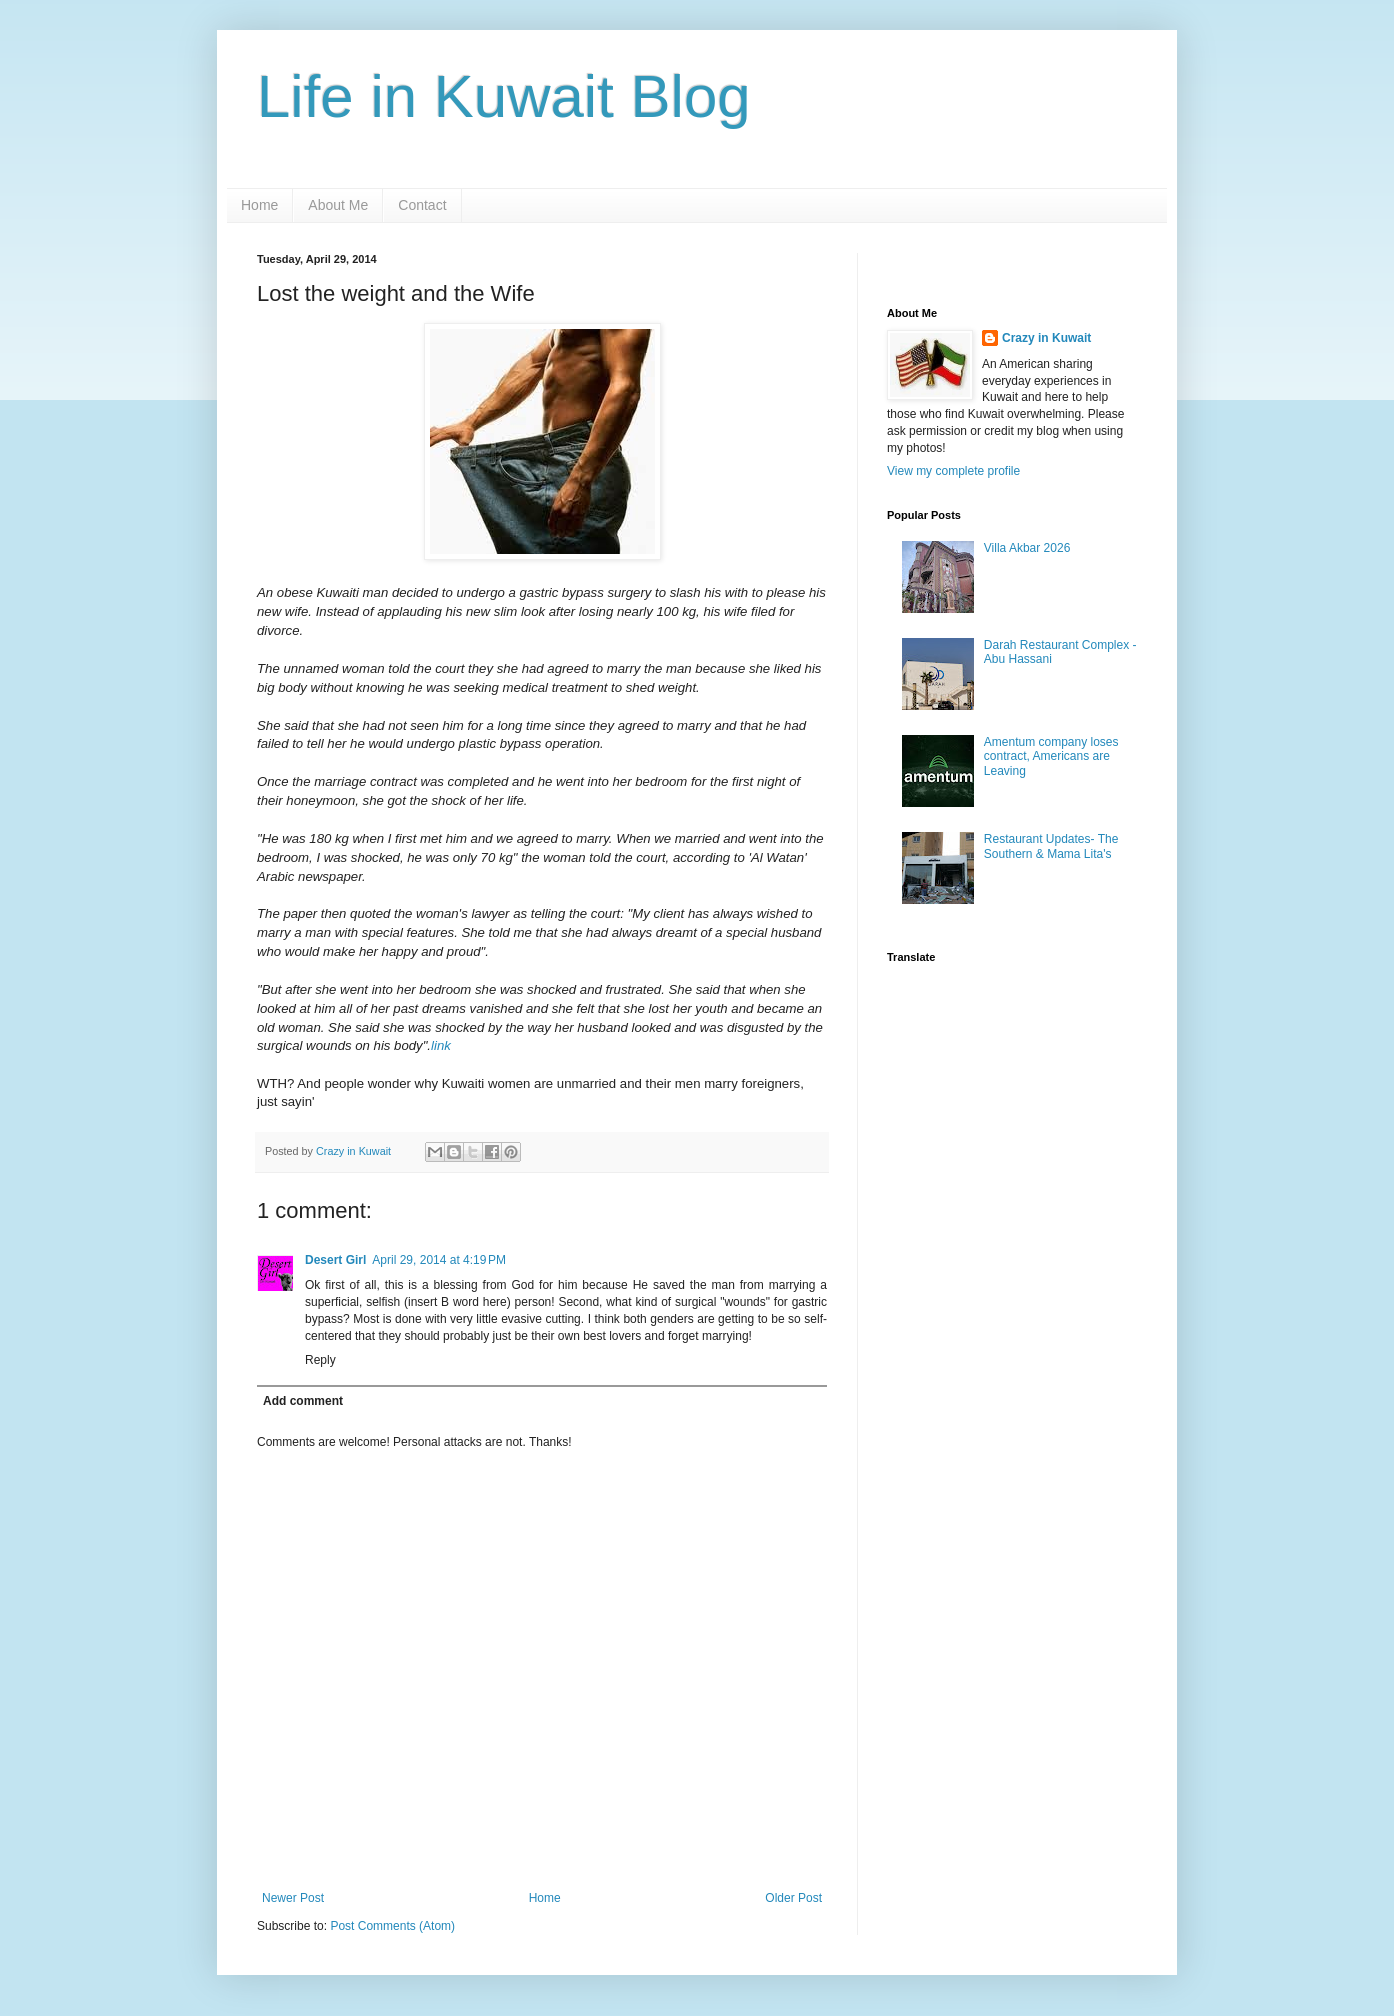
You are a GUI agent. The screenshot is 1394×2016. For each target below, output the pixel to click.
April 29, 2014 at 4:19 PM (439, 1260)
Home (259, 205)
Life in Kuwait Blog (504, 96)
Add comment (303, 1401)
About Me (338, 205)
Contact (422, 205)
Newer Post (293, 1898)
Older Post (793, 1898)
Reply (320, 1360)
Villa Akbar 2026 (1027, 548)
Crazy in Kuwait (1046, 338)
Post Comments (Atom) (392, 1926)
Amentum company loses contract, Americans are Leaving (1051, 756)
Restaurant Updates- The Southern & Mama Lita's (1051, 846)
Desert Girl (335, 1260)
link (441, 1045)
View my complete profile (953, 471)
